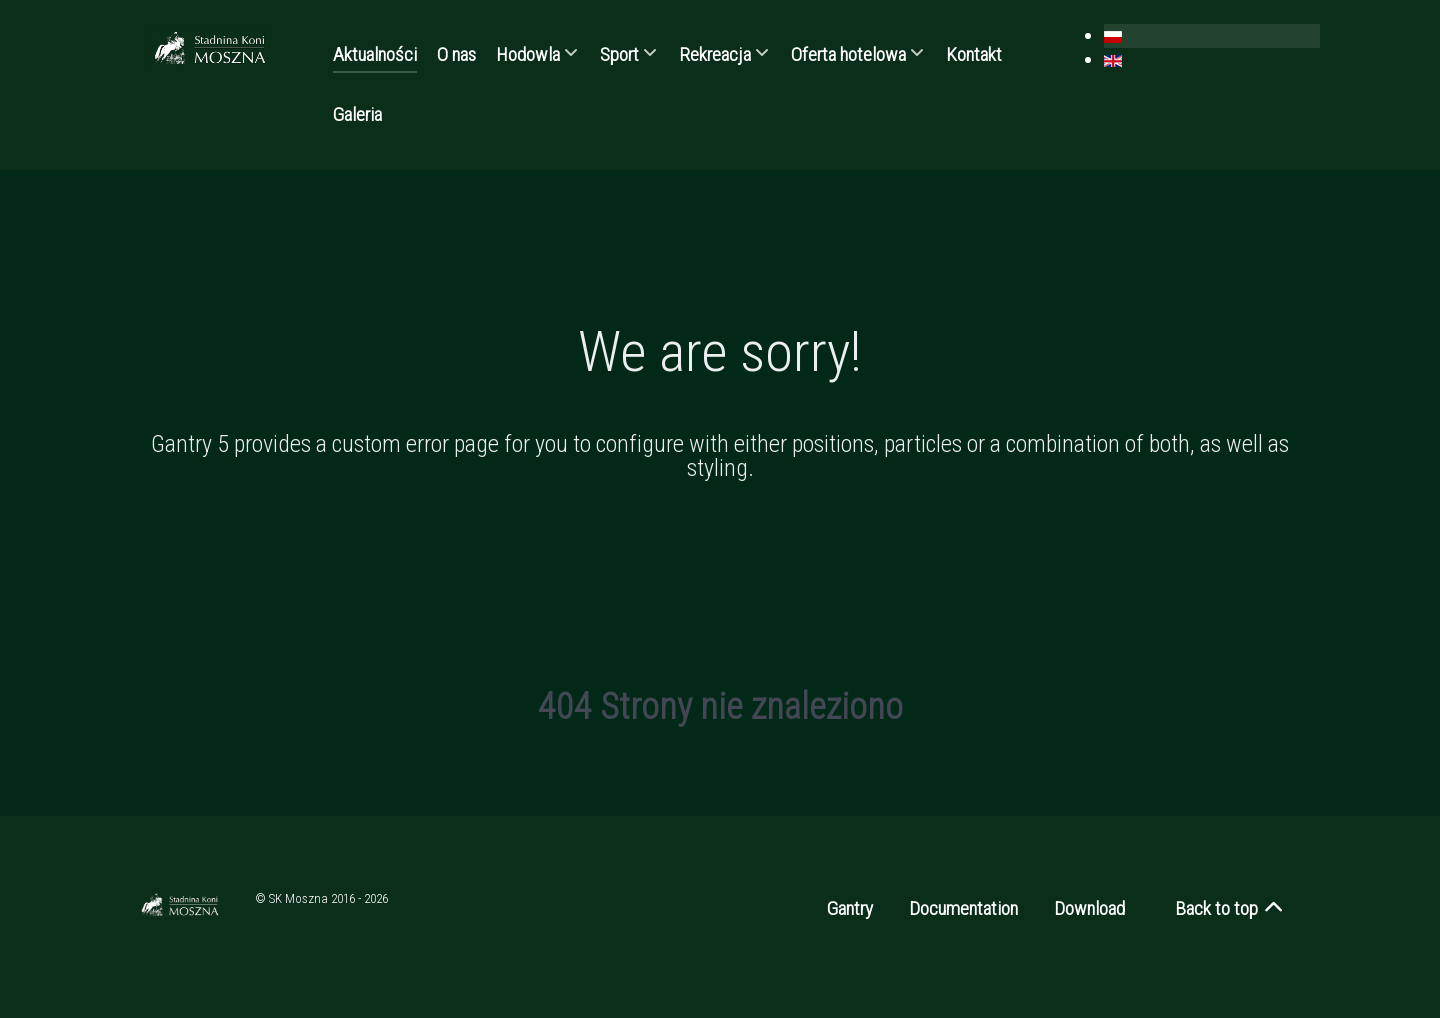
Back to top (1230, 908)
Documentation (963, 908)
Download (1089, 908)
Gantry (850, 908)
